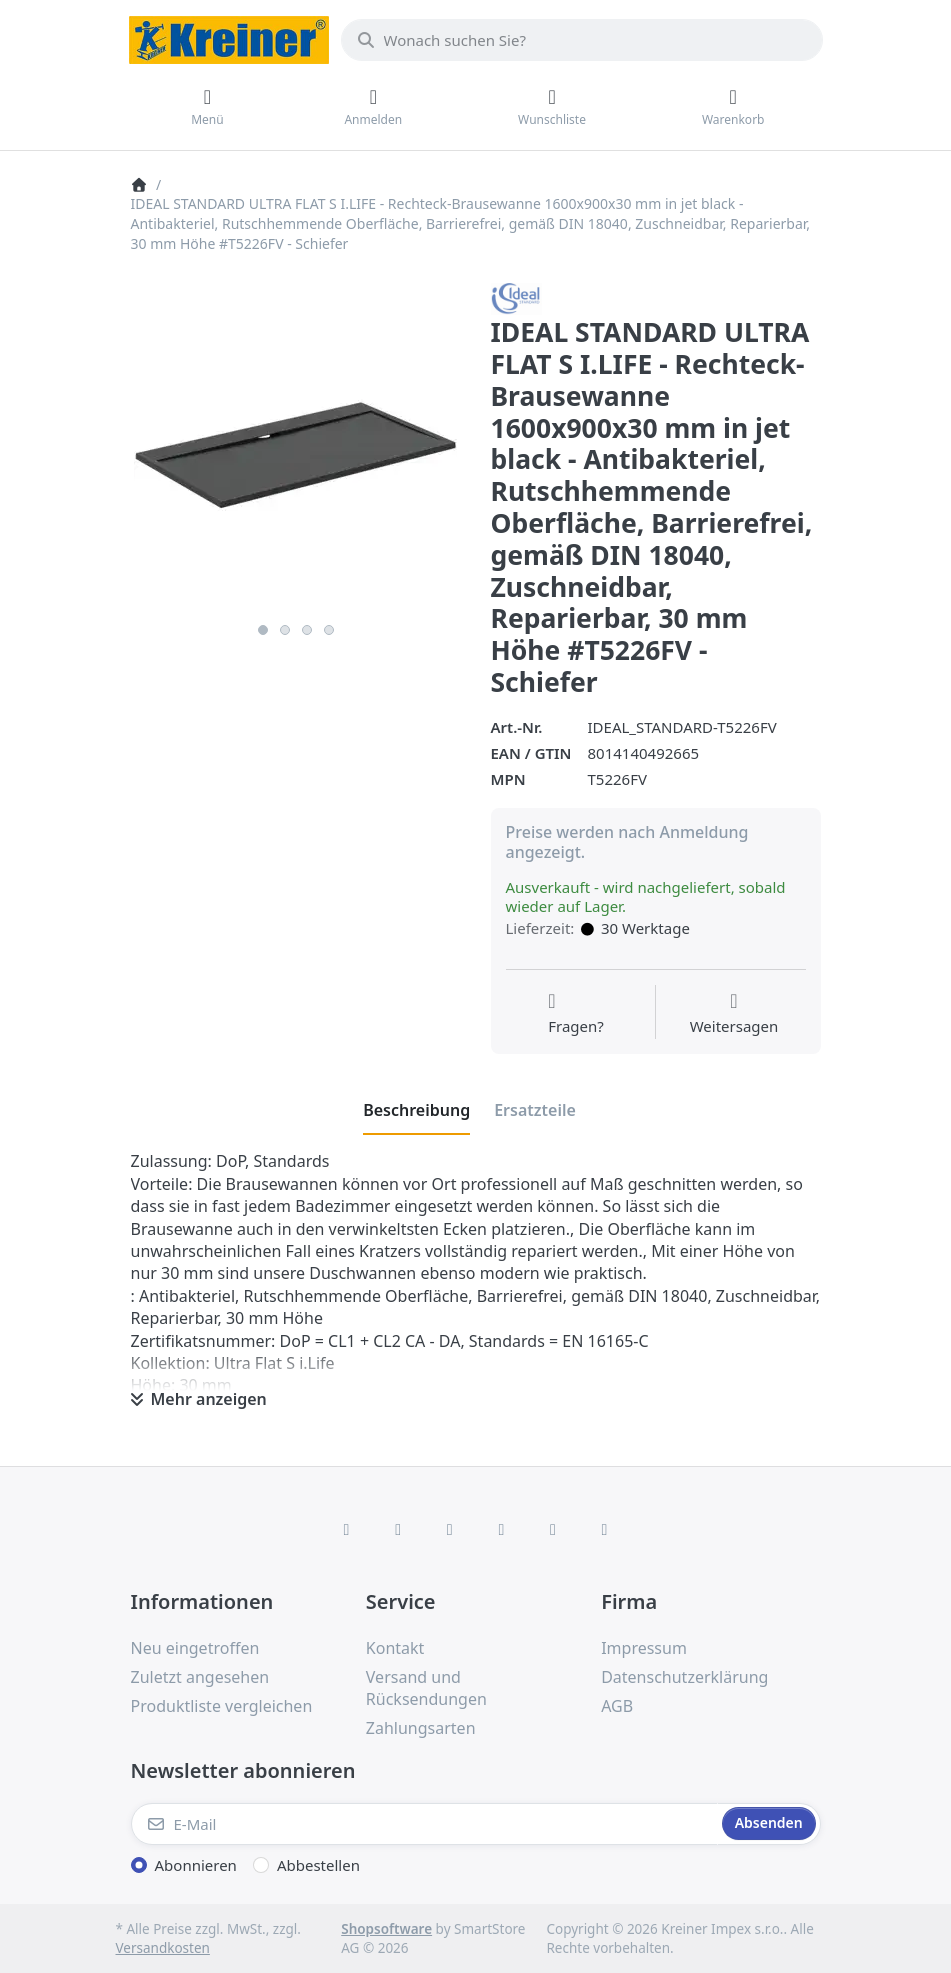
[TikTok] (502, 1529)
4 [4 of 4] (329, 630)
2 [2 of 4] (285, 630)
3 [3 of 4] (307, 630)
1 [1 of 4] (263, 630)
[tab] (416, 1111)
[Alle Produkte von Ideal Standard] (516, 297)
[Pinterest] (605, 1529)
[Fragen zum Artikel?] (576, 1014)
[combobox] (582, 40)
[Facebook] (347, 1529)
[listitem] (296, 448)
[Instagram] (450, 1529)
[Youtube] (553, 1529)
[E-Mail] (424, 1824)
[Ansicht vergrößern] (296, 448)
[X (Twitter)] (398, 1529)
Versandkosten (163, 1948)
